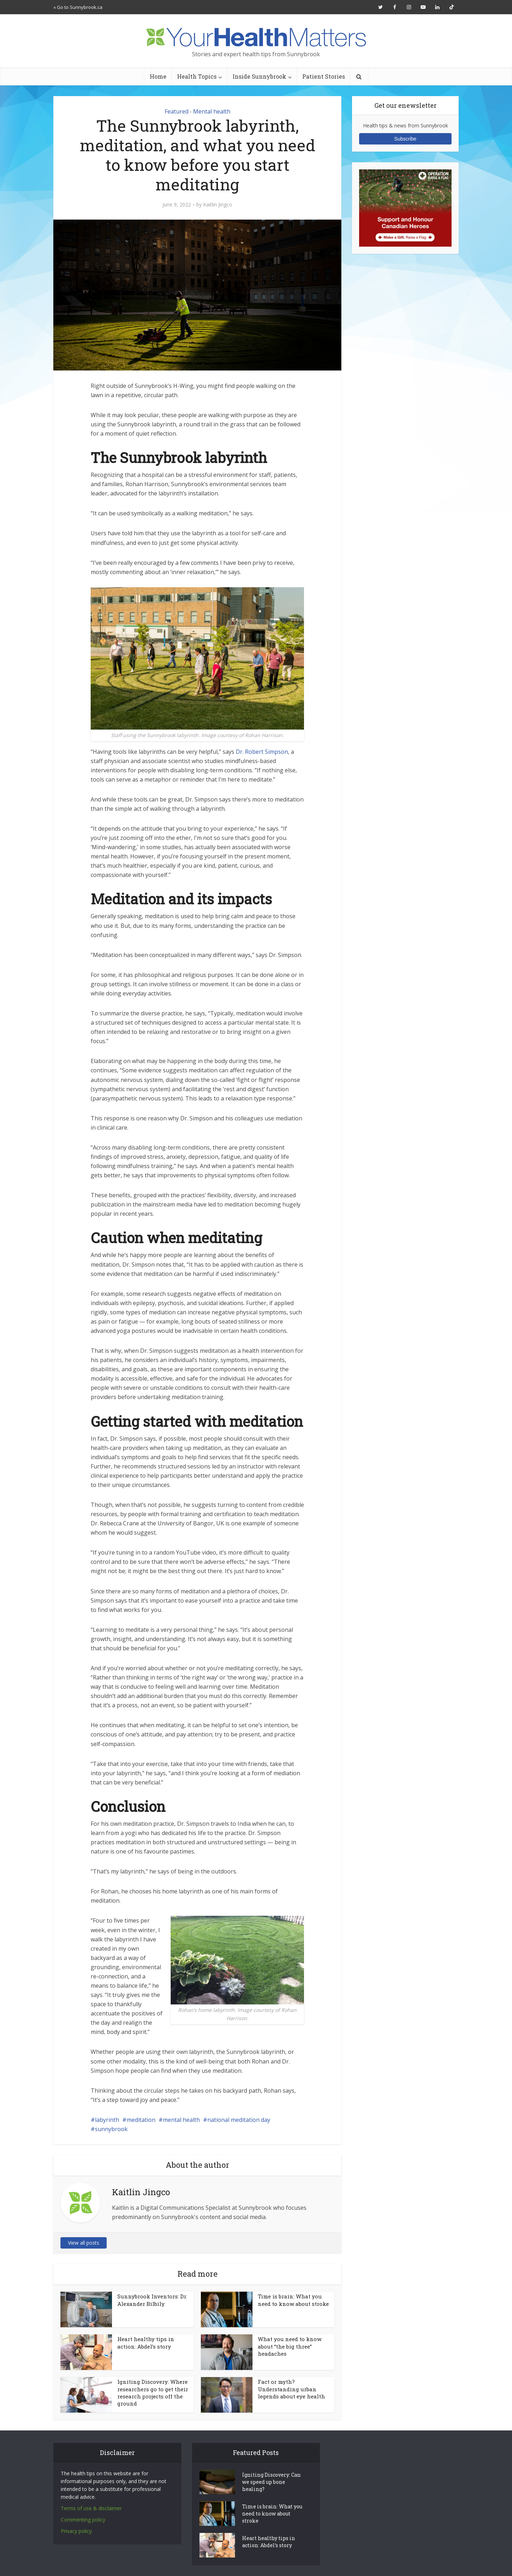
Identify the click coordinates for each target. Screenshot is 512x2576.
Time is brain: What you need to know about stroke (293, 2300)
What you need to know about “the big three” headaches (289, 2346)
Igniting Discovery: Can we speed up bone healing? (271, 2481)
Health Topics (197, 76)
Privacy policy (76, 2531)
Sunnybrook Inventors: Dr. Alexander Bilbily (152, 2300)
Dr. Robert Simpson (262, 752)
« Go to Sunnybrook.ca (77, 7)
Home (158, 76)
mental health (181, 2120)
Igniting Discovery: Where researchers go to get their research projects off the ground (152, 2392)
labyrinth (107, 2120)
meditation (141, 2120)
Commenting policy (83, 2519)
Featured (176, 111)
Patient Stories (323, 76)
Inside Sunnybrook (259, 76)
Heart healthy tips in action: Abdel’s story (145, 2342)
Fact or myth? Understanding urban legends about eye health (291, 2389)
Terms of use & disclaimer (91, 2508)
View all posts (83, 2242)
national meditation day (238, 2120)
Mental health (211, 111)
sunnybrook (111, 2129)
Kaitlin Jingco (217, 204)
